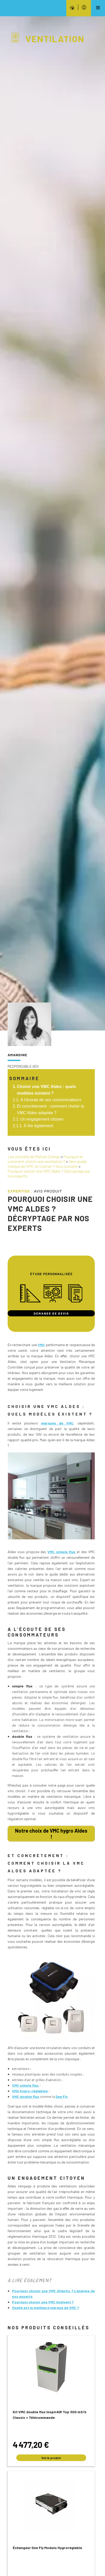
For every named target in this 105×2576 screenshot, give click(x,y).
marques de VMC (57, 1423)
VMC (41, 1345)
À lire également (38, 1126)
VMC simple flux (61, 1552)
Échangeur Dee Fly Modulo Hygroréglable (47, 2547)
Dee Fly (62, 2096)
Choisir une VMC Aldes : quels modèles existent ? (46, 1089)
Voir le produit (51, 2458)
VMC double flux (25, 2096)
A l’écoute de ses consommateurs (50, 1100)
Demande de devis (51, 1313)
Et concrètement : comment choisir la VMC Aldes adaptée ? (50, 1109)
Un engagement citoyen (41, 1119)
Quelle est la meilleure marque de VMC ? (45, 2307)
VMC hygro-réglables (30, 2091)
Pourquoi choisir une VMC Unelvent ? (43, 2302)
